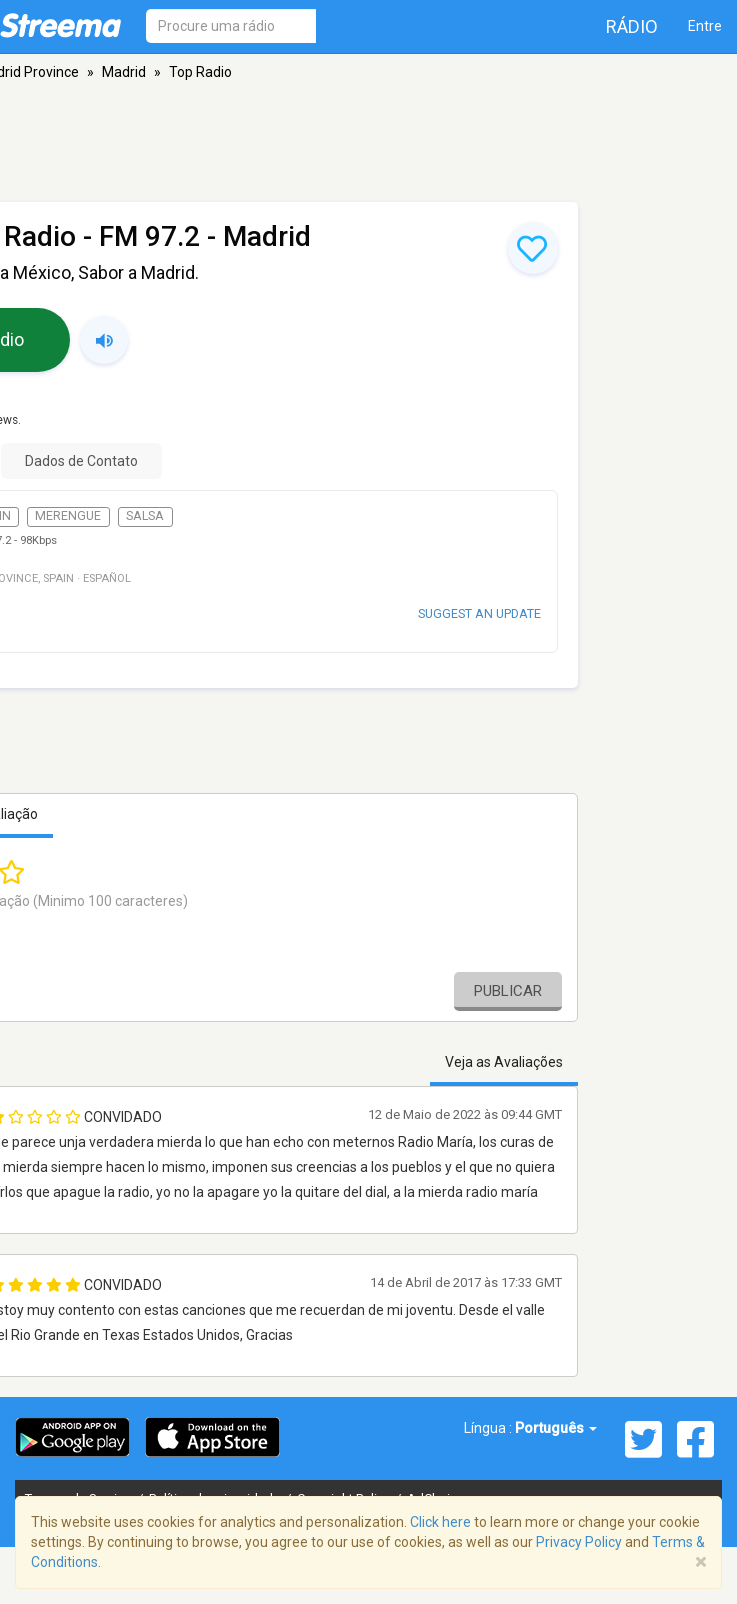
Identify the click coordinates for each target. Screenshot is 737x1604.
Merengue (68, 516)
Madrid (124, 72)
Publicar (508, 991)
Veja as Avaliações (504, 1062)
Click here (440, 1522)
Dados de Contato (81, 461)
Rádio (632, 26)
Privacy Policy (579, 1542)
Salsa (145, 516)
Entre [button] (705, 26)
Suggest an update (479, 613)
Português (556, 1428)
